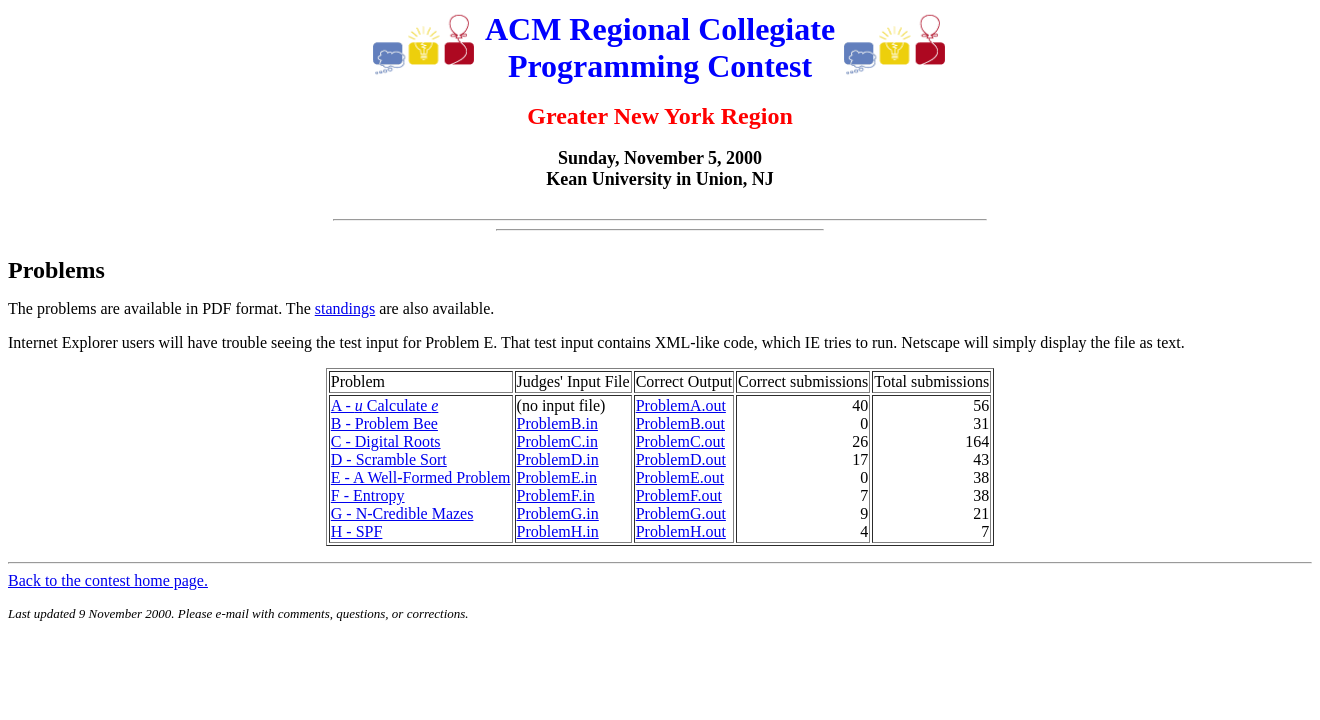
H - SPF (357, 531)
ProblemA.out (681, 405)
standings (345, 308)
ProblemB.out (680, 423)
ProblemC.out (680, 441)
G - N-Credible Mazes (402, 513)
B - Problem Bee (384, 423)
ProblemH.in (558, 531)
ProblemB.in (557, 423)
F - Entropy (368, 495)
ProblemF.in (556, 495)
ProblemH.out (681, 531)
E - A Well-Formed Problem (421, 477)
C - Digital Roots (386, 441)
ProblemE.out (680, 477)
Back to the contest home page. (108, 580)
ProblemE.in (557, 477)
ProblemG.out (681, 513)
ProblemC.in (557, 441)
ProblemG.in (558, 513)
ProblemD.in (558, 459)
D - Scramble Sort (389, 459)
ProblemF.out (679, 495)
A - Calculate (385, 405)
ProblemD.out (681, 459)
